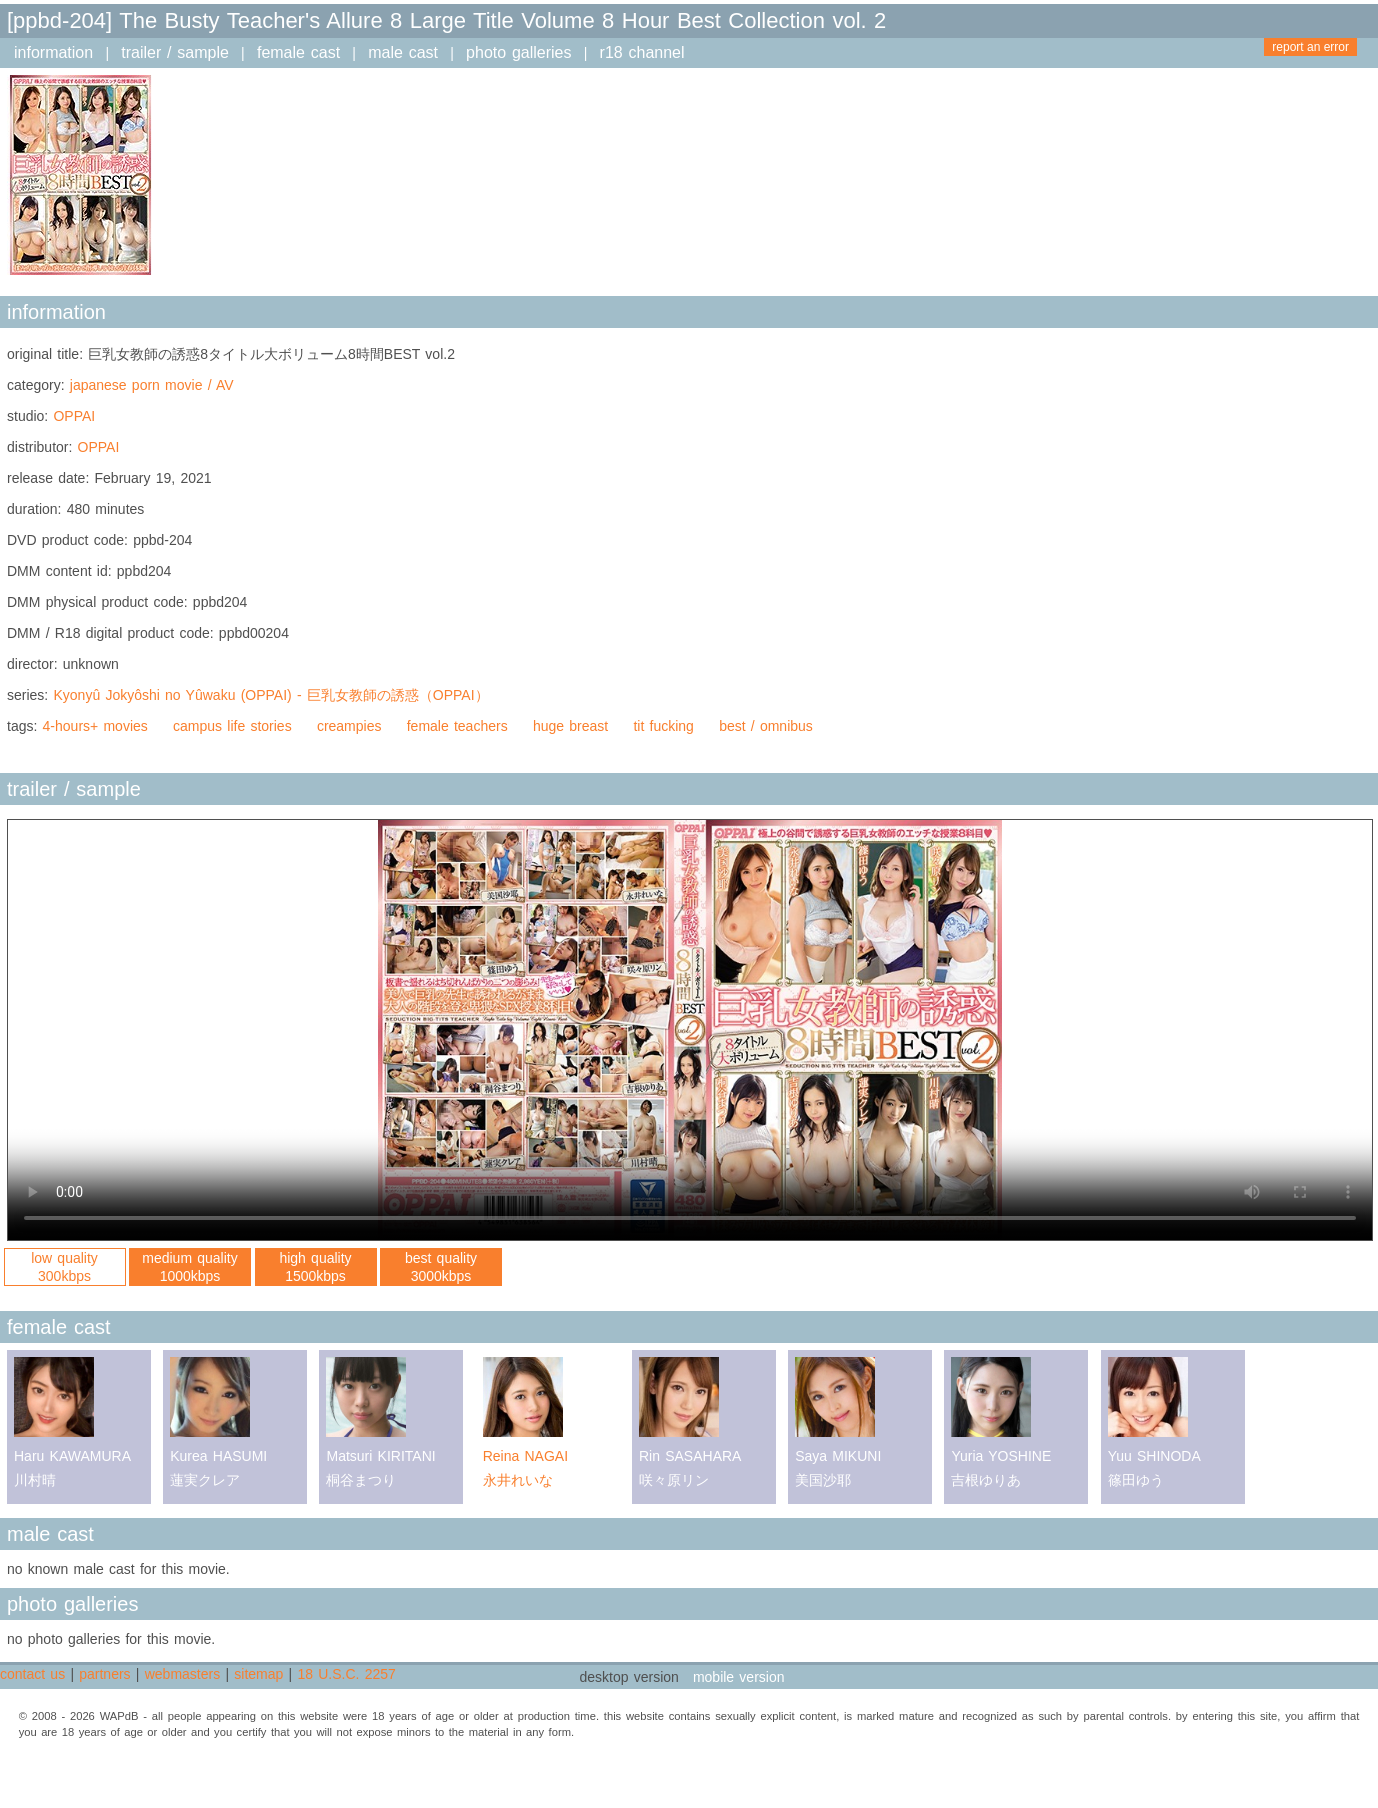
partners (104, 1674)
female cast (298, 52)
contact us (32, 1674)
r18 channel (642, 52)
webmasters (182, 1674)
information (53, 52)
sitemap (258, 1674)
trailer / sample (175, 52)
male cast (403, 52)
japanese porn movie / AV (152, 385)
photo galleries (518, 52)
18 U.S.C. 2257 (346, 1674)
